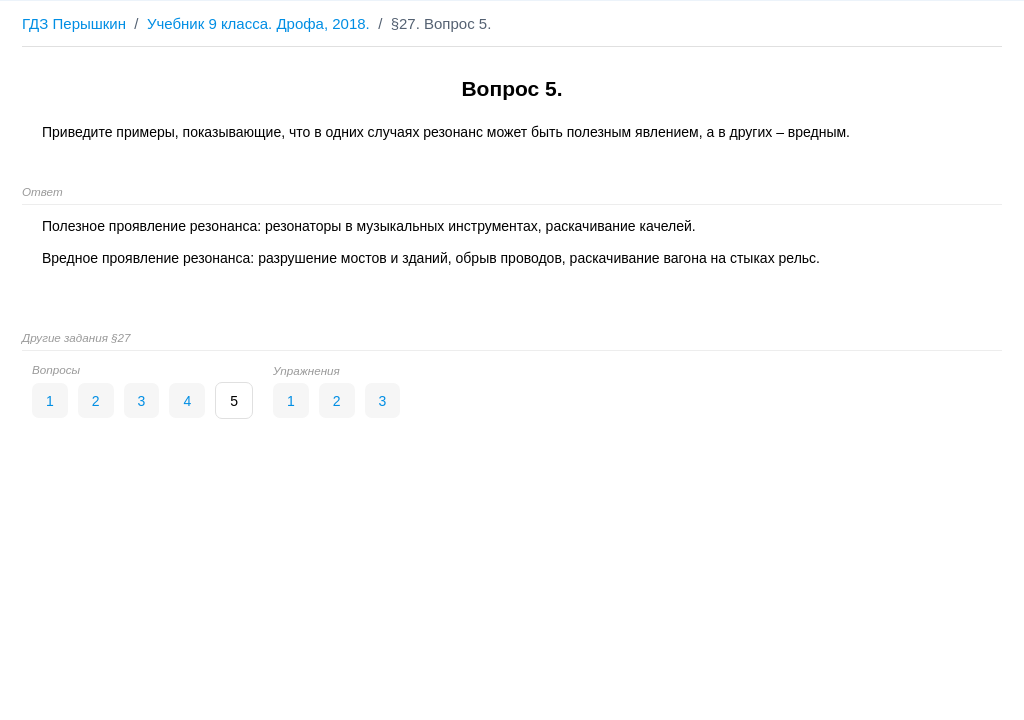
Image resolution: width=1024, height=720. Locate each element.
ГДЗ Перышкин (74, 23)
